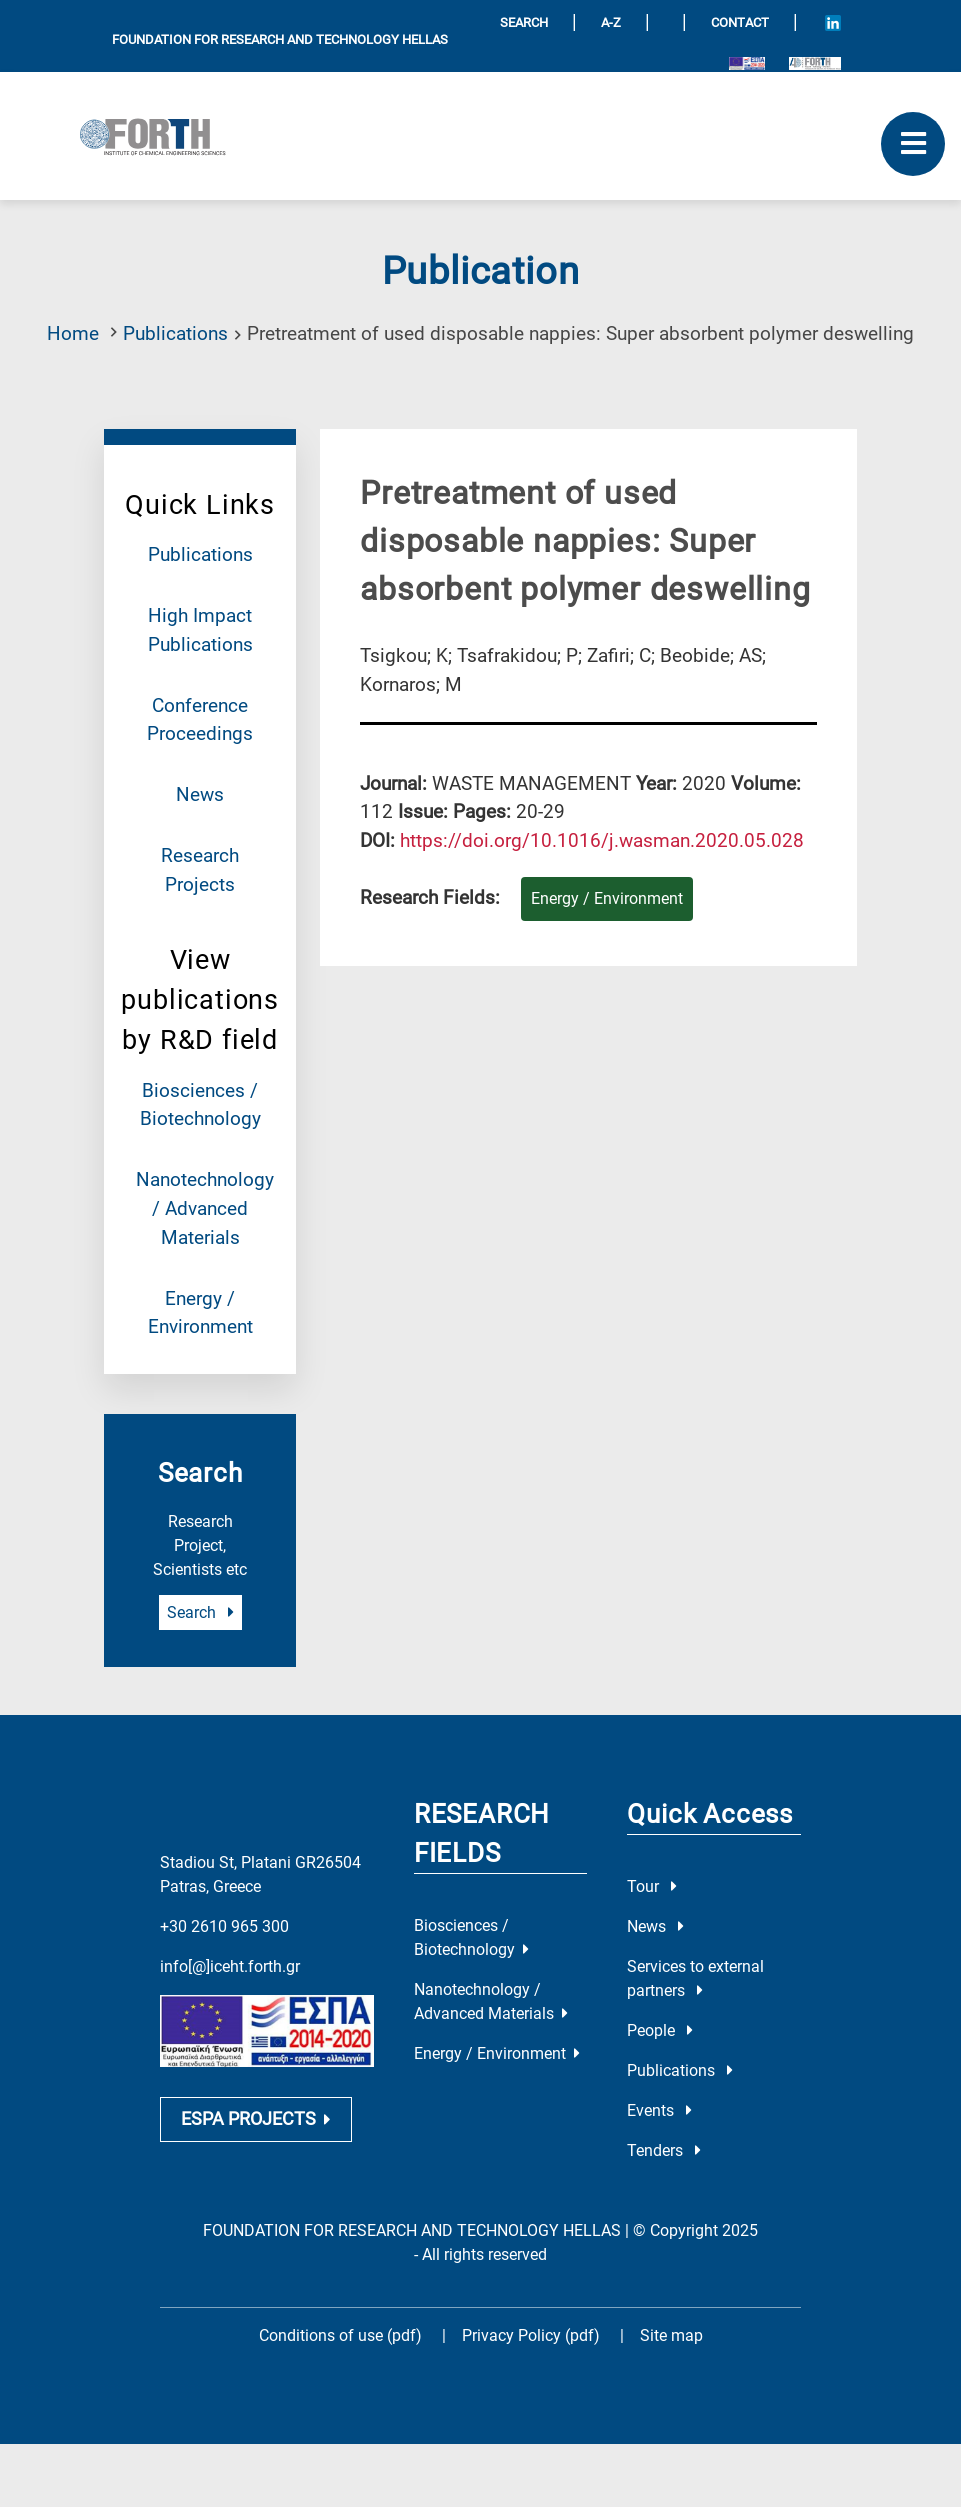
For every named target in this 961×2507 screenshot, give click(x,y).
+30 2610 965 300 (224, 1926)
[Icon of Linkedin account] (833, 22)
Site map (671, 2335)
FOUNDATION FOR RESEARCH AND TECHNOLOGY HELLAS (280, 39)
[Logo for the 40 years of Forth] (815, 62)
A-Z (611, 22)
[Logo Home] (160, 136)
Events (659, 2110)
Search (200, 1612)
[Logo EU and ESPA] (747, 62)
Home (73, 333)
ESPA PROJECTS (256, 2119)
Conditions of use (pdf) (340, 2335)
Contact (740, 22)
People (660, 2030)
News (200, 794)
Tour (652, 1886)
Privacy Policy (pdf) (533, 2335)
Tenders (664, 2150)
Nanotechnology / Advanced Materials (205, 1208)
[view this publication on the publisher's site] (602, 840)
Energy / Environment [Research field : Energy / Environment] (607, 898)
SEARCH (524, 22)
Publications (175, 333)
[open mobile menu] (913, 144)
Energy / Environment (497, 2053)
